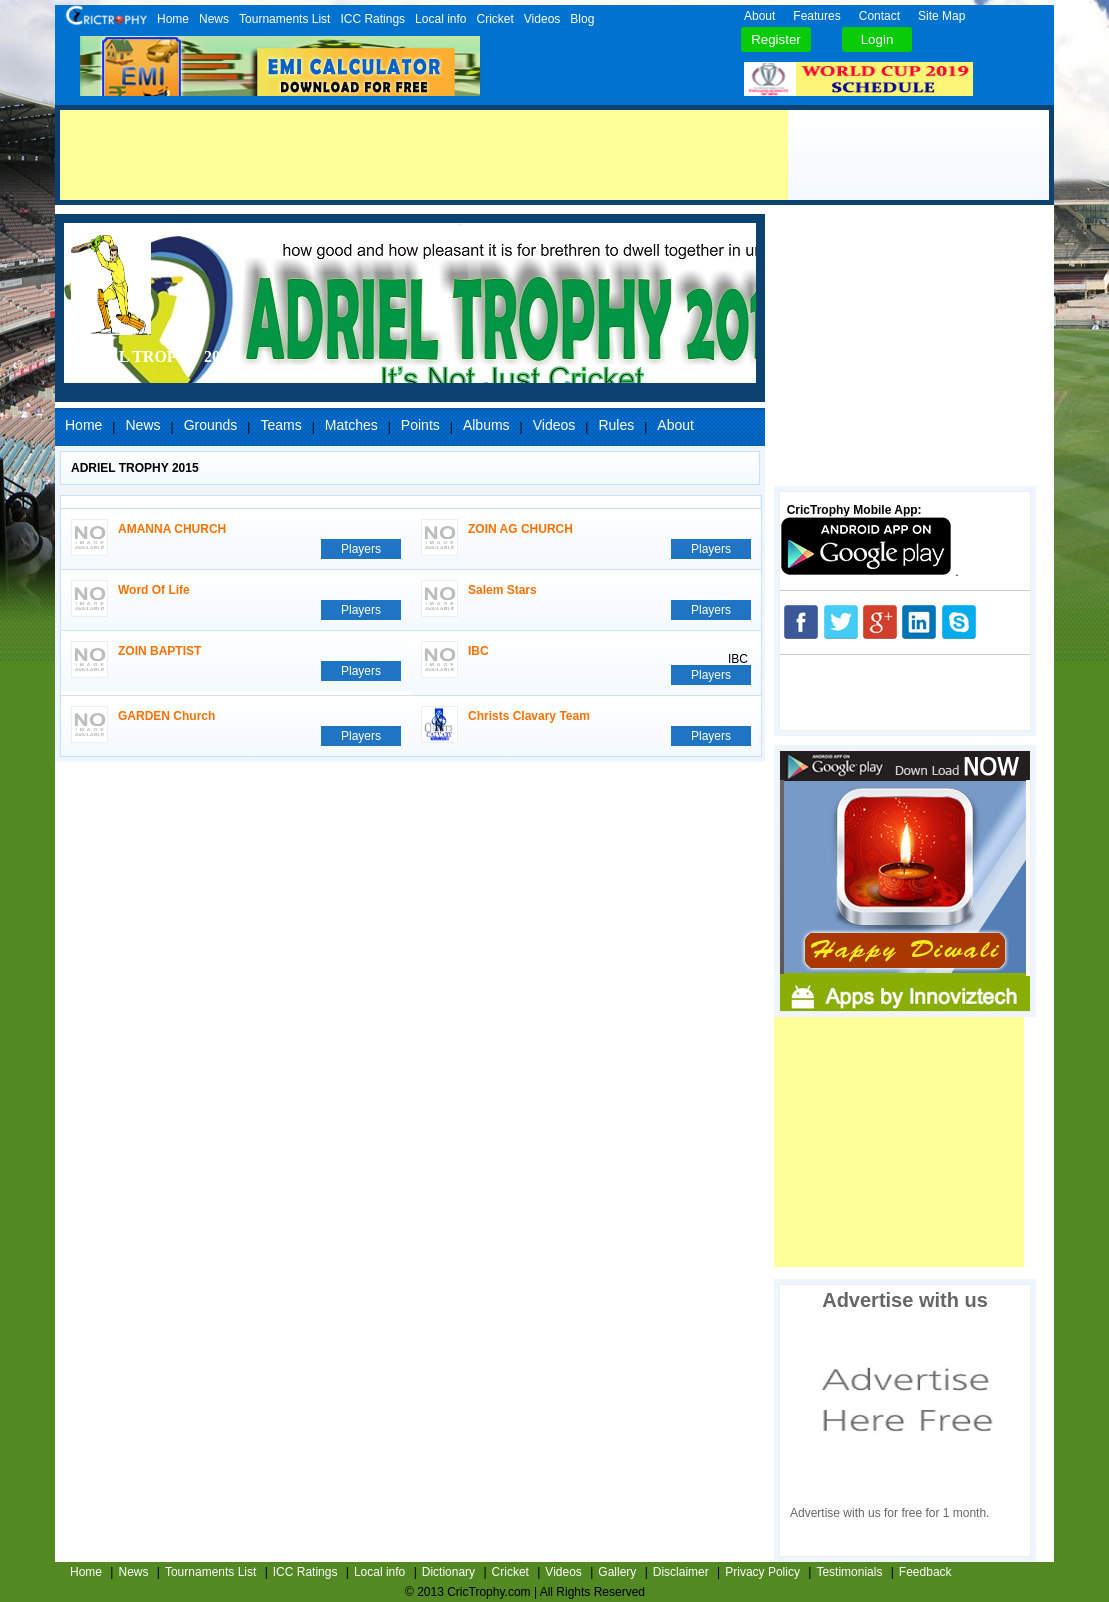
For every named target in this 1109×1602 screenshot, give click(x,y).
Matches (351, 425)
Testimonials (849, 1572)
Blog (582, 19)
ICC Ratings (372, 19)
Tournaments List (284, 19)
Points (420, 425)
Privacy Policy (762, 1572)
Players (361, 549)
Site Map (941, 16)
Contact (879, 16)
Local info (440, 19)
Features (816, 16)
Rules (616, 425)
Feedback (925, 1572)
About (759, 16)
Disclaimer (681, 1572)
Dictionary (448, 1572)
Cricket (494, 19)
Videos (542, 19)
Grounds (211, 425)
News (214, 19)
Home (173, 19)
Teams (280, 425)
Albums (486, 425)
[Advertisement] (424, 155)
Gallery (617, 1572)
